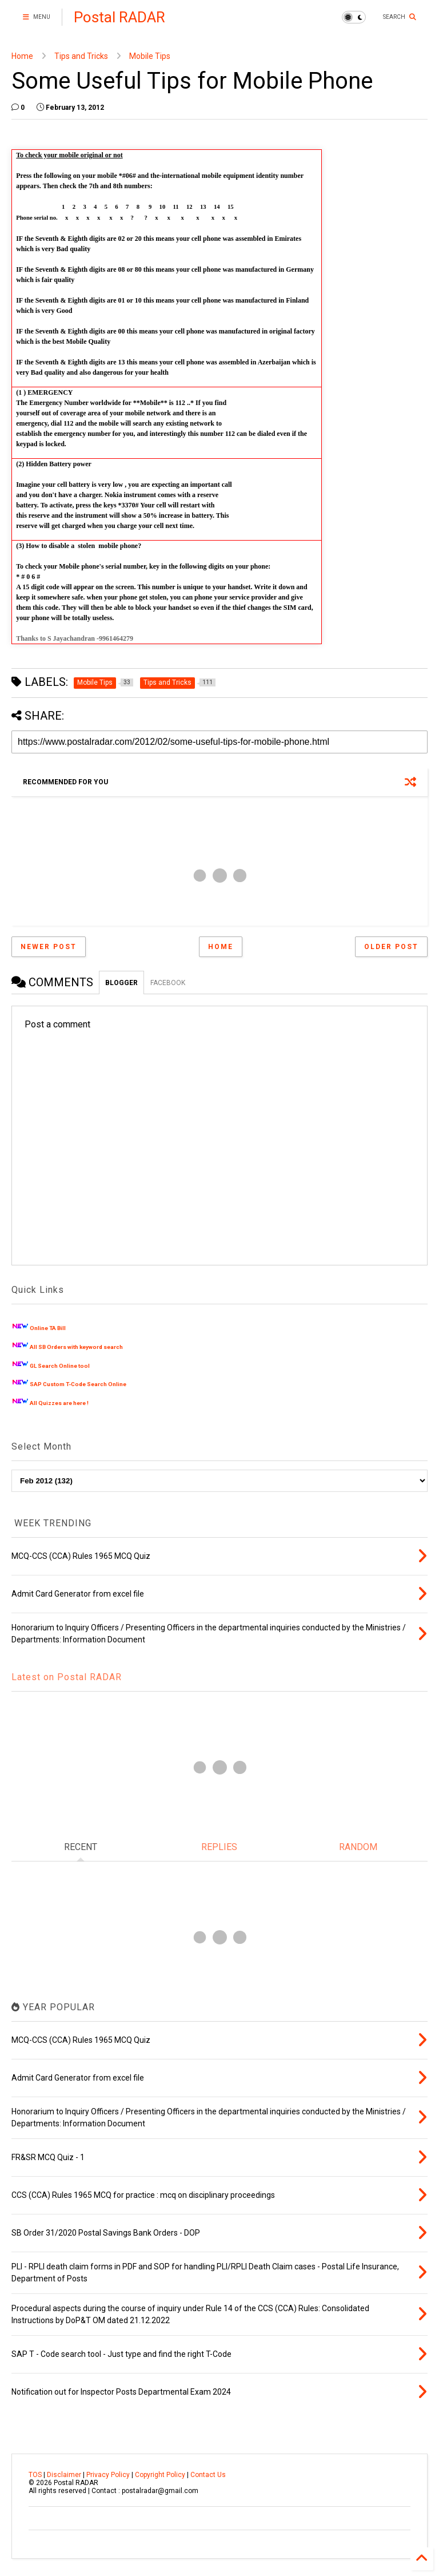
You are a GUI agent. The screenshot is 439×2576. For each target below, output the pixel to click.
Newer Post (49, 947)
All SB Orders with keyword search (76, 1347)
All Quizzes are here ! (59, 1403)
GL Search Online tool (60, 1366)
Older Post (391, 947)
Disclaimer (64, 2475)
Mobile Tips (149, 56)
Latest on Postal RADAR (66, 1677)
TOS (35, 2475)
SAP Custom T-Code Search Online (78, 1384)
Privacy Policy (108, 2475)
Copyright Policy (160, 2475)
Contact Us (208, 2475)
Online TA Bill (48, 1328)
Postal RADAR (119, 17)
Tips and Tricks (81, 56)
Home (22, 56)
